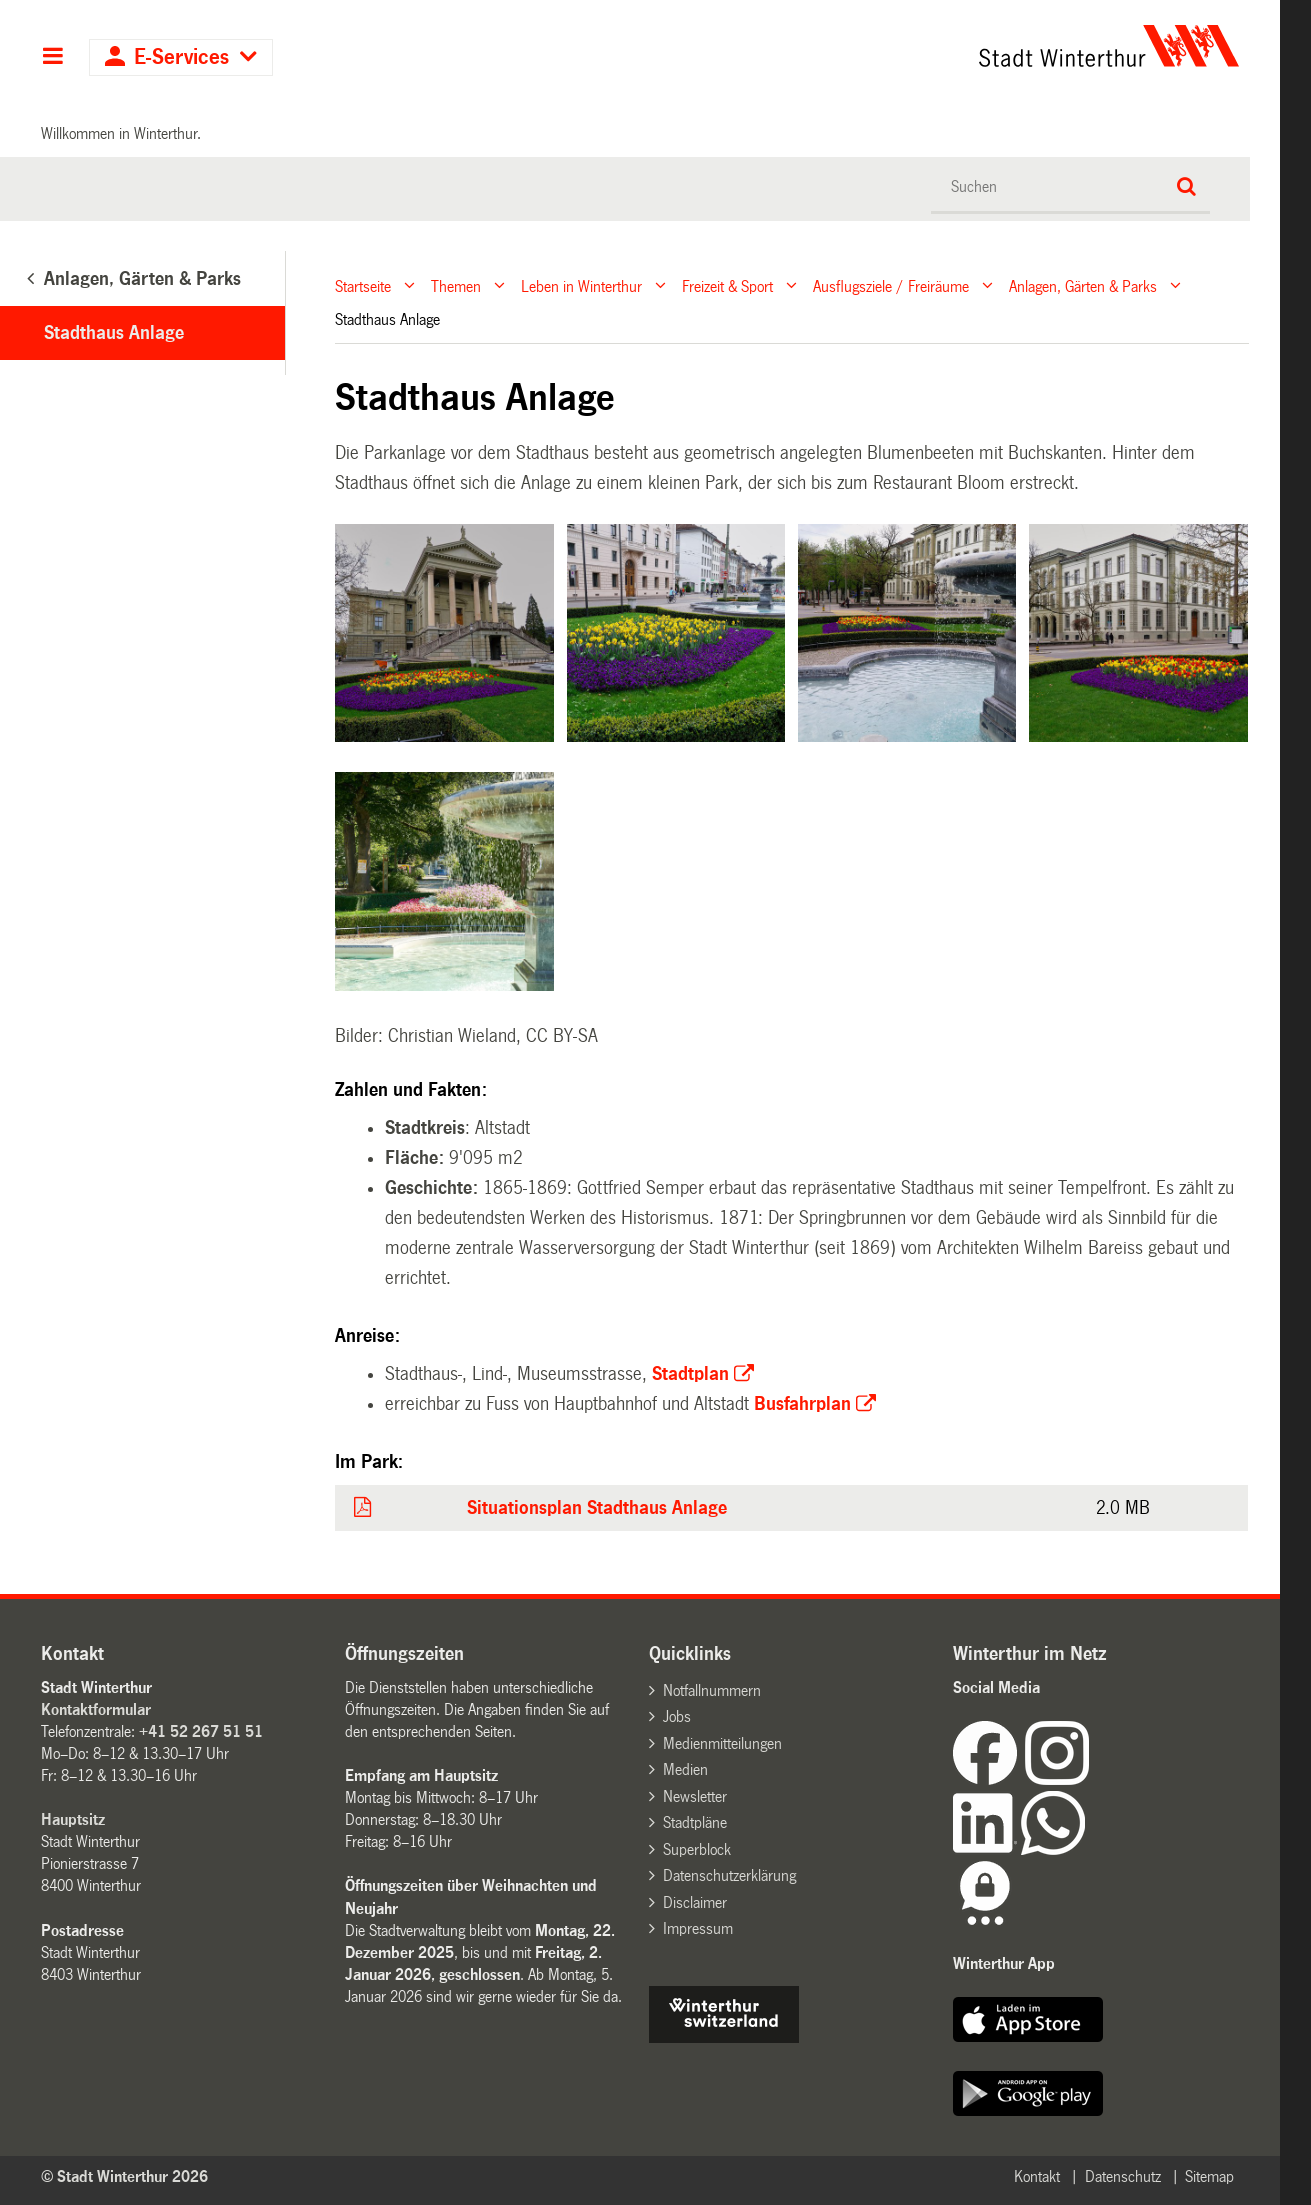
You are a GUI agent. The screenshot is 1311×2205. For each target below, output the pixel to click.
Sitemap (1209, 2176)
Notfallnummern (712, 1690)
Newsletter (695, 1796)
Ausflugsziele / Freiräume (891, 285)
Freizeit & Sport (727, 285)
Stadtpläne (695, 1822)
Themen (456, 285)
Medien (685, 1769)
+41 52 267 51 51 (201, 1731)
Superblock (697, 1849)
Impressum (698, 1928)
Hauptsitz (73, 1819)
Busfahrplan (802, 1404)
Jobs (677, 1716)
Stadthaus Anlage (114, 333)
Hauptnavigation (52, 58)
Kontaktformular (96, 1709)
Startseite (363, 285)
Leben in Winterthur (581, 285)
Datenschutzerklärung (729, 1875)
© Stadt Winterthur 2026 (124, 2176)
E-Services (181, 57)
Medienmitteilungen (722, 1743)
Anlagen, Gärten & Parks (1083, 285)
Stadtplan (690, 1374)
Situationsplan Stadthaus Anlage (597, 1508)
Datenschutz (1123, 2176)
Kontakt (1037, 2176)
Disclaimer (695, 1902)
